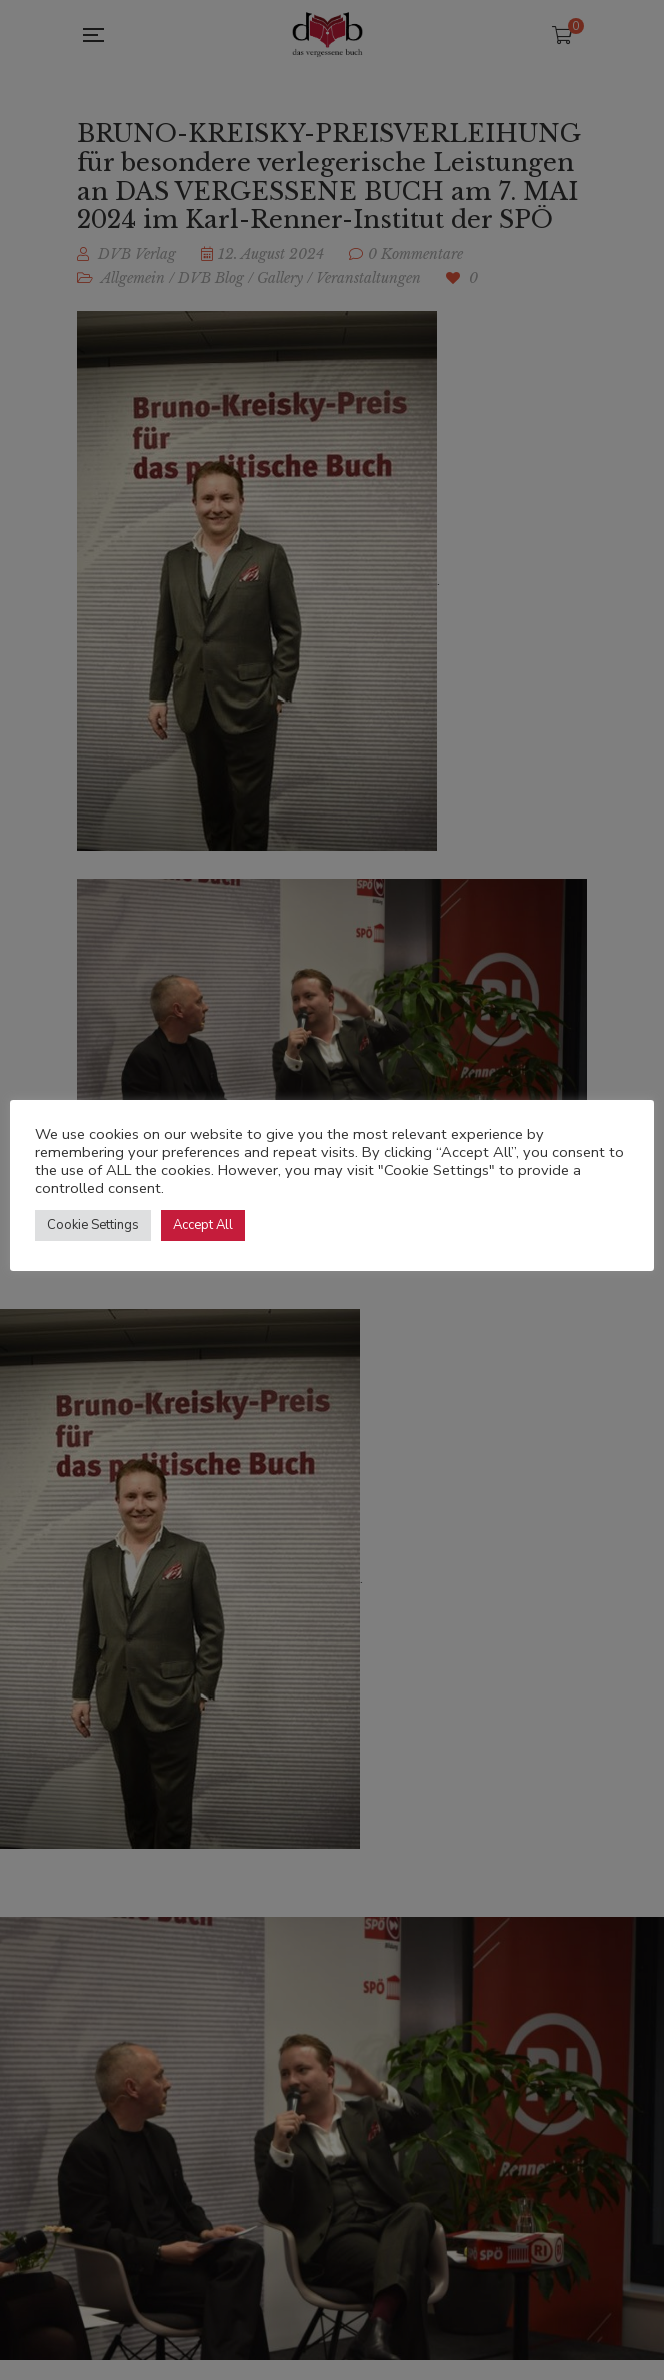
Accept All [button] (203, 1225)
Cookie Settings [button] (93, 1225)
